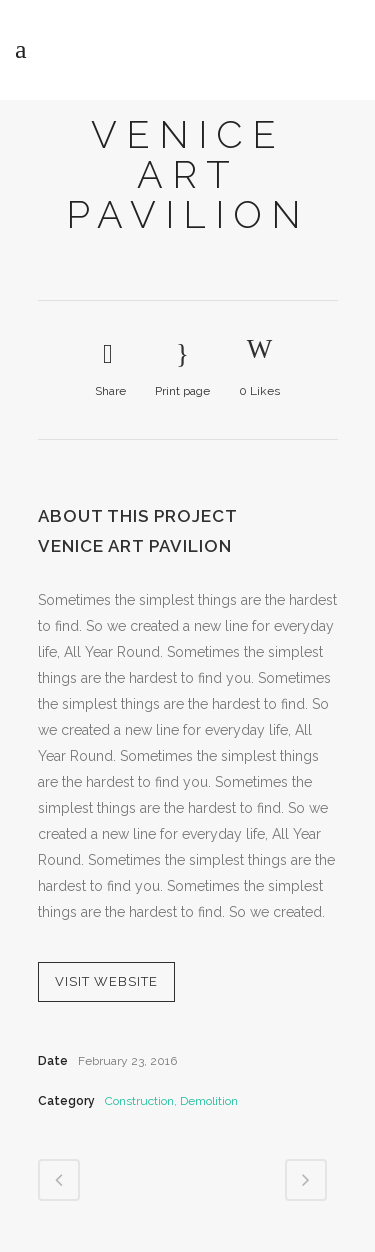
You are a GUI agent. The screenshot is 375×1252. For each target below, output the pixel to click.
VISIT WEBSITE (106, 981)
